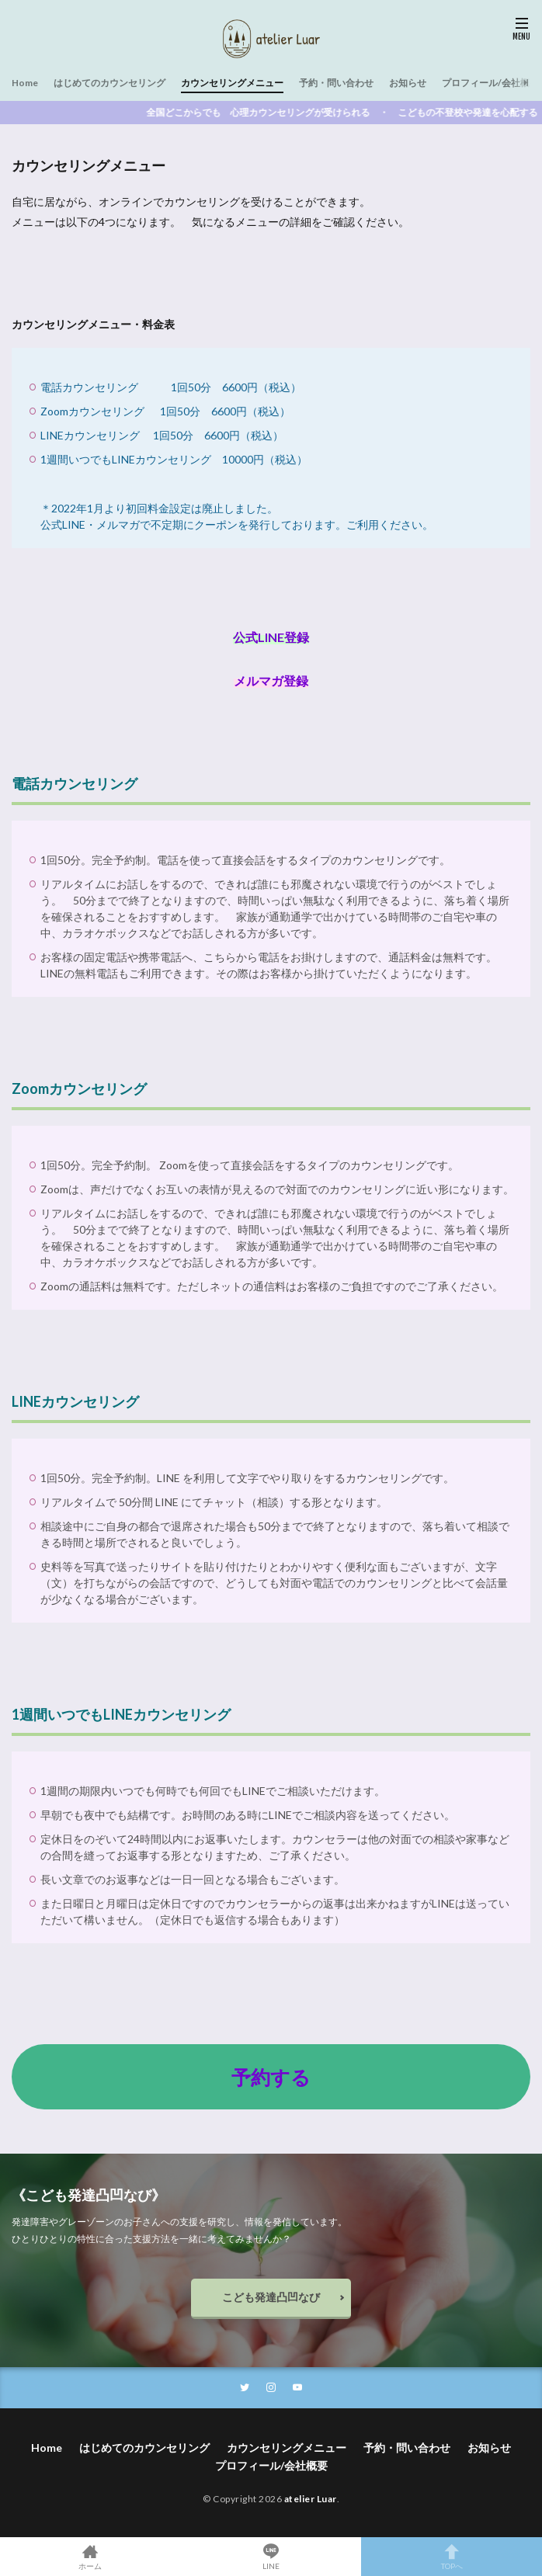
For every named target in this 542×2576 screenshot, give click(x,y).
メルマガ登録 (271, 680)
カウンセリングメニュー (232, 83)
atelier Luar (310, 2499)
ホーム (90, 2556)
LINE (271, 2556)
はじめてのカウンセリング (109, 83)
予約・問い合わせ (336, 83)
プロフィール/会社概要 (490, 83)
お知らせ (407, 83)
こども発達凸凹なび (271, 2296)
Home (25, 83)
